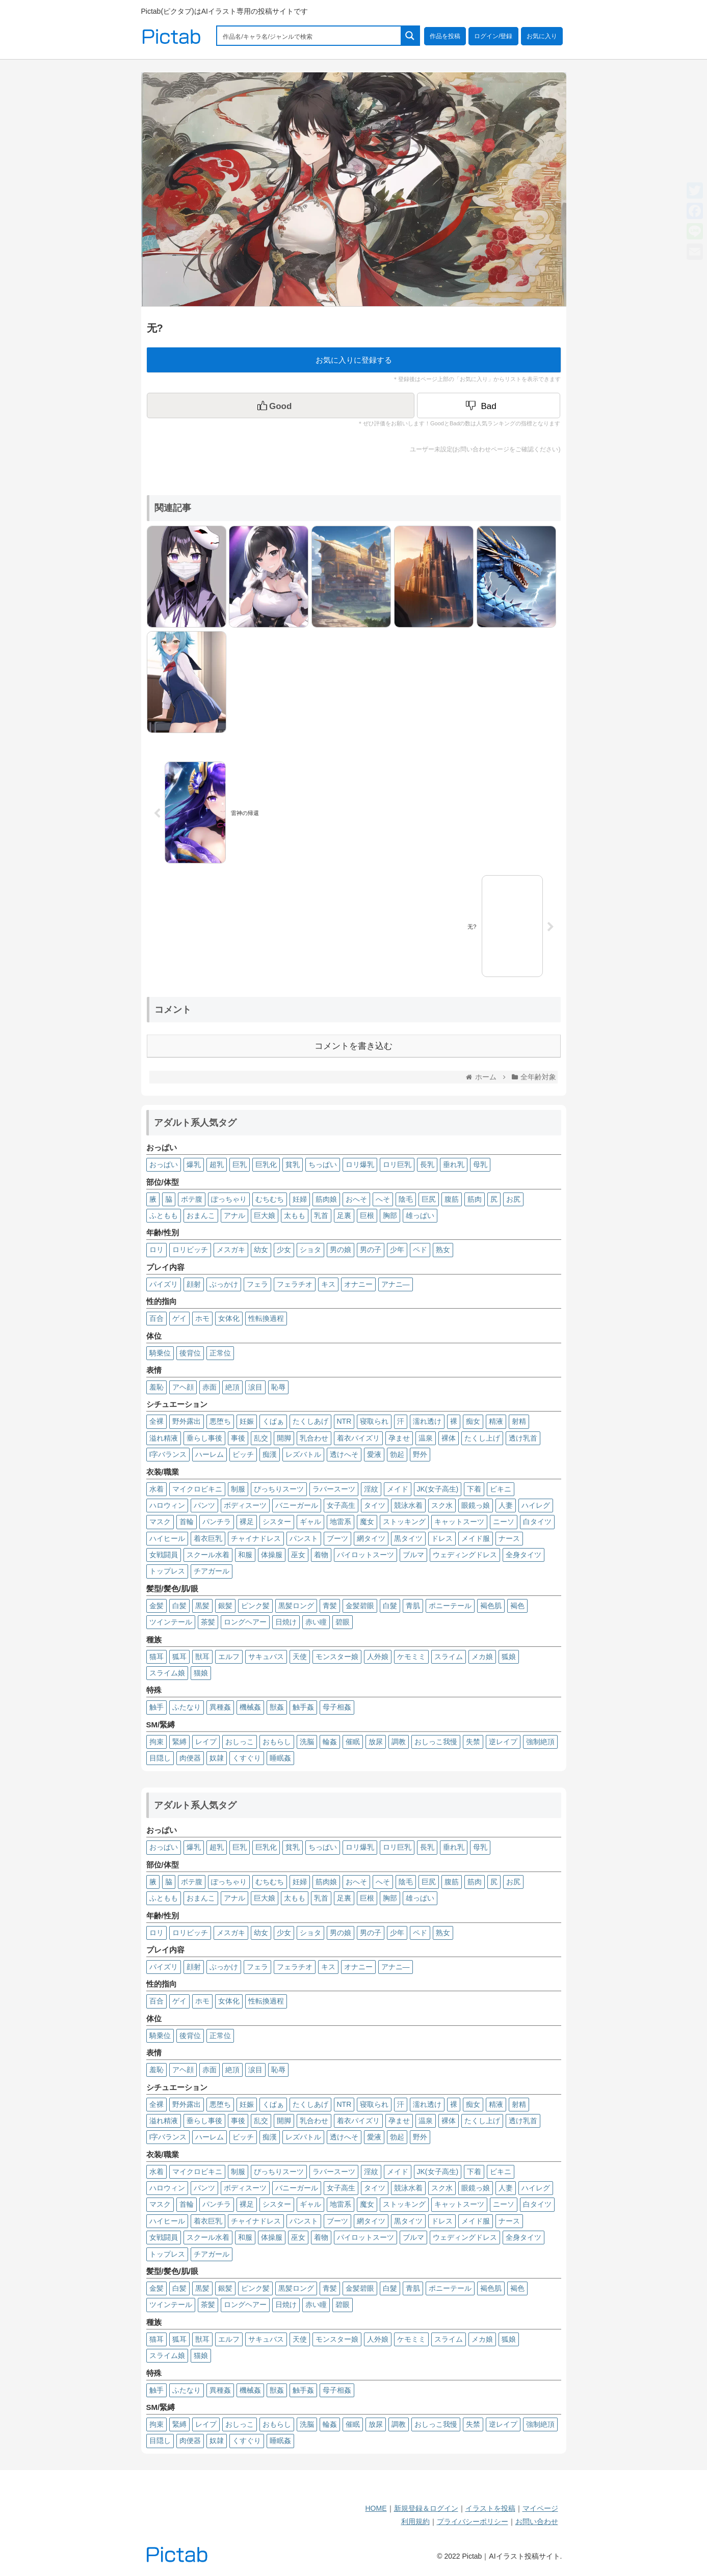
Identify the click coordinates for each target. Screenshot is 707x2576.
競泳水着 (408, 1505)
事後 (238, 1438)
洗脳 (307, 1742)
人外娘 (377, 1656)
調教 (398, 1742)
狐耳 (179, 1656)
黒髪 (202, 1606)
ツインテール (170, 1622)
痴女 (473, 1421)
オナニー (358, 1284)
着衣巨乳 (208, 1538)
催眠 (353, 1742)
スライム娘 (167, 1673)
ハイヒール (167, 1538)
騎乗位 (160, 1353)
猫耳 (156, 1656)
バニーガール (296, 1505)
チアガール (211, 1571)
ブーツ (337, 1538)
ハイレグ (535, 1505)
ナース (509, 1538)
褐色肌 (491, 1606)
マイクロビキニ (197, 1489)
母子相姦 (337, 1707)
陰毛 (406, 1199)
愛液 (374, 1454)
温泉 (425, 1438)
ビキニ (500, 1489)
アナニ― (395, 1284)
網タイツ (371, 1538)
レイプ (206, 1742)
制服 (238, 1489)
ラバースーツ (333, 1489)
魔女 (367, 1521)
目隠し (160, 1758)
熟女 (443, 1249)
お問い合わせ (536, 2521)
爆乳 (194, 1164)
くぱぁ (273, 1421)
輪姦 (330, 1742)
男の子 (370, 1249)
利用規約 (415, 2521)
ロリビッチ (190, 1249)
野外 (420, 1454)
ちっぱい (322, 1164)
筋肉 (474, 1199)
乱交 (261, 1438)
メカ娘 (482, 1656)
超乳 (217, 1164)
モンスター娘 (337, 1656)
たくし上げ (482, 1438)
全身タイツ (523, 1555)
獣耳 (202, 1656)
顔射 (194, 1284)
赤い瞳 (316, 1622)
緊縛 (179, 1742)
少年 (397, 1249)
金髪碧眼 (360, 1606)
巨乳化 (266, 1164)
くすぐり (246, 1758)
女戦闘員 (163, 1555)
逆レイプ (503, 1742)
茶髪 (208, 1622)
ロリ (156, 1249)
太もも (294, 1215)
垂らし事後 (204, 1438)
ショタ (310, 1249)
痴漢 (270, 1454)
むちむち (269, 1199)
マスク (160, 1521)
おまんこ (201, 1215)
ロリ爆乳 (360, 1164)
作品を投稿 (445, 36)
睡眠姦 (280, 1758)
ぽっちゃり (229, 1199)
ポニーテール (450, 1606)
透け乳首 (523, 1438)
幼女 (261, 1249)
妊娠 (247, 1421)
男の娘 (340, 1249)
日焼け (286, 1622)
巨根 (367, 1215)
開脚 (284, 1438)
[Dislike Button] (488, 405)
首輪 (186, 1521)
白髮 (390, 1606)
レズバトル (303, 1454)
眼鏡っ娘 (475, 1505)
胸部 (390, 1215)
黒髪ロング (296, 1606)
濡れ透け (427, 1421)
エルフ (229, 1656)
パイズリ (163, 1284)
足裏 (344, 1215)
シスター (277, 1521)
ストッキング (404, 1521)
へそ (383, 1199)
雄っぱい (420, 1215)
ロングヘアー (245, 1622)
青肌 (413, 1606)
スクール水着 (208, 1555)
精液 (496, 1421)
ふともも (163, 1215)
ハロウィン (167, 1505)
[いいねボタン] (280, 405)
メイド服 (475, 1538)
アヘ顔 (183, 1387)
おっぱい (163, 1164)
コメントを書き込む (353, 1046)
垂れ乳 (453, 1164)
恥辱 (278, 1387)
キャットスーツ (459, 1521)
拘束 (156, 1742)
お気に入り (542, 36)
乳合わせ (314, 1438)
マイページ (540, 2508)
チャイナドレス (256, 1538)
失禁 (473, 1742)
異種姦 (220, 1707)
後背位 (190, 1353)
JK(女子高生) (438, 1489)
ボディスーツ (245, 1505)
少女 (284, 1249)
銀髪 (225, 1606)
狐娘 (509, 1656)
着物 (321, 1555)
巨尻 (429, 1199)
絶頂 (232, 1387)
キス (328, 1284)
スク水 (442, 1505)
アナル (234, 1215)
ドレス (442, 1538)
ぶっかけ (224, 1284)
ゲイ (179, 1318)
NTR (344, 1421)
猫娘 (201, 1673)
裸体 (448, 1438)
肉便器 (190, 1758)
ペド (420, 1249)
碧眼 (342, 1622)
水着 (156, 1489)
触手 (156, 1707)
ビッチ (243, 1454)
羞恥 (156, 1387)
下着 (474, 1489)
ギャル (310, 1521)
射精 (519, 1421)
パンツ (204, 1505)
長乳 (427, 1164)
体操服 (271, 1555)
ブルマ (413, 1555)
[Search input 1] (309, 35)
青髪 (330, 1606)
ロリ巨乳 (397, 1164)
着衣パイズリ (358, 1438)
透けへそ (344, 1454)
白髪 (179, 1606)
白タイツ (537, 1521)
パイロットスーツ (365, 1555)
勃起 (397, 1454)
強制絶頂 (540, 1742)
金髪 (156, 1606)
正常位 (220, 1353)
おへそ (356, 1199)
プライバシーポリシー (472, 2521)
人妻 (506, 1505)
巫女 (298, 1555)
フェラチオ (294, 1284)
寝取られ (374, 1421)
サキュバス (266, 1656)
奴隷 (217, 1758)
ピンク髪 (255, 1606)
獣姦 (277, 1707)
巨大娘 (264, 1215)
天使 (300, 1656)
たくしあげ (310, 1421)
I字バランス (168, 1454)
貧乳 (292, 1164)
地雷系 (340, 1521)
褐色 (517, 1606)
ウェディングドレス (465, 1555)
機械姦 (250, 1707)
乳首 (321, 1215)
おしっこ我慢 (435, 1742)
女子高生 (341, 1505)
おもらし (277, 1742)
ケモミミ (411, 1656)
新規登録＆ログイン (426, 2508)
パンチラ (216, 1521)
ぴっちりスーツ (279, 1489)
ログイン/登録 (493, 36)
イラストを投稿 (490, 2508)
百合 (156, 1318)
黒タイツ (408, 1538)
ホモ (202, 1318)
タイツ (374, 1505)
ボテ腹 (191, 1199)
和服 (245, 1555)
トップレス (167, 1571)
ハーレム (209, 1454)
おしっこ (239, 1742)
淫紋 (371, 1489)
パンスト (304, 1538)
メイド (397, 1489)
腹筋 (451, 1199)
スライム (448, 1656)
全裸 (156, 1421)
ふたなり (186, 1707)
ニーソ (503, 1521)
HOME (376, 2508)
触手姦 (303, 1707)
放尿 (376, 1742)
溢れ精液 (163, 1438)
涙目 (255, 1387)
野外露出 (186, 1421)
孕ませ (399, 1438)
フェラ (257, 1284)
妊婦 (300, 1199)
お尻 (513, 1199)
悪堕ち (220, 1421)
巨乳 (239, 1164)
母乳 (480, 1164)
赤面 (209, 1387)
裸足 (247, 1521)
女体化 (229, 1318)
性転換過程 (266, 1318)
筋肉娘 (326, 1199)
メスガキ (231, 1249)
